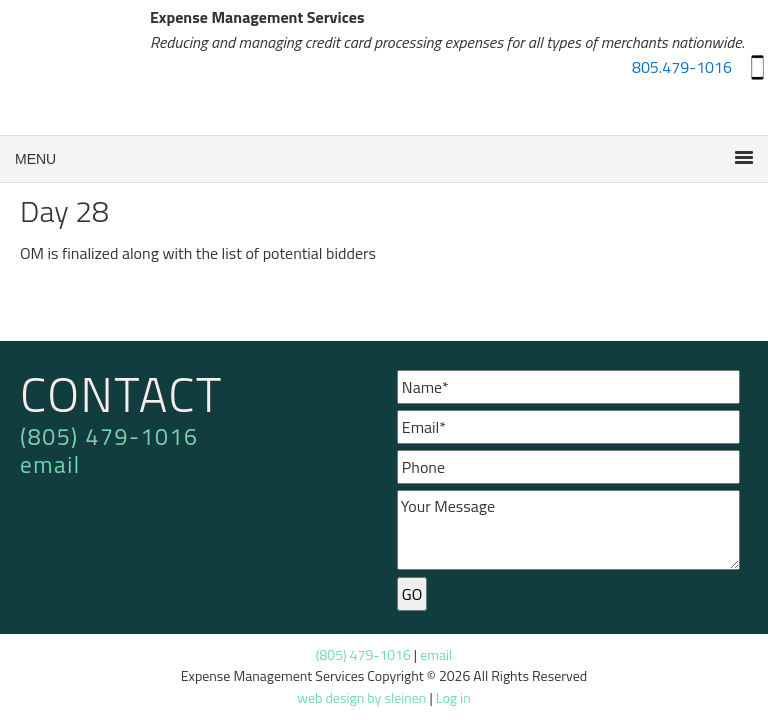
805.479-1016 (682, 67)
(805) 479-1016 (109, 436)
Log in (453, 697)
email (50, 464)
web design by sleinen (361, 697)
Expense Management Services (75, 70)
